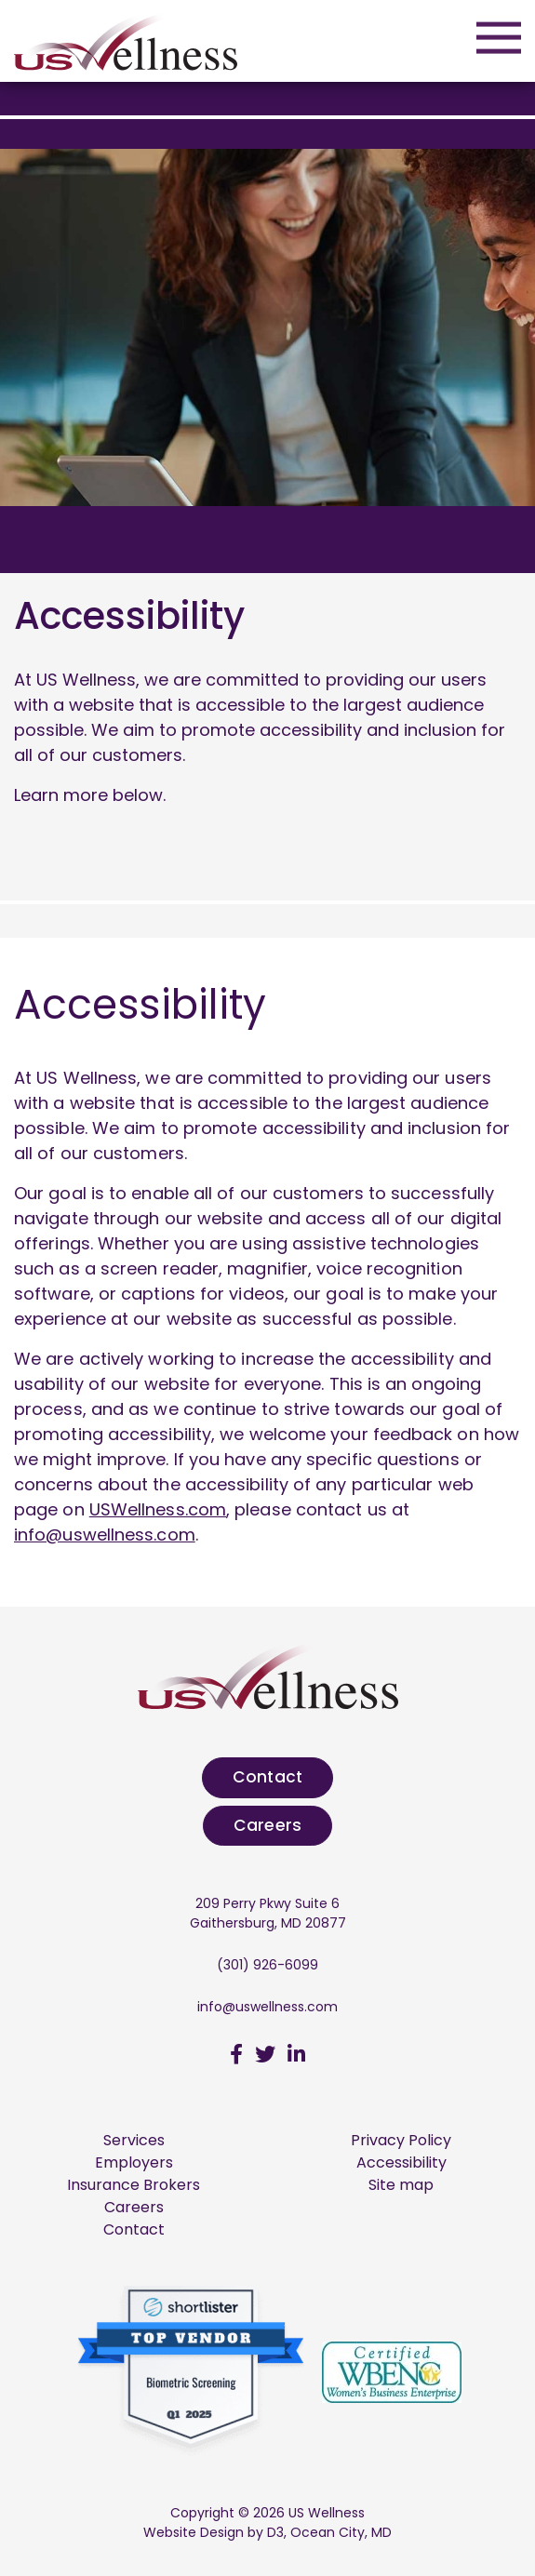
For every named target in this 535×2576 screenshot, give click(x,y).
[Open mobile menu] (498, 37)
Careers (267, 1825)
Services (134, 2140)
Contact (267, 1777)
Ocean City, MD (341, 2532)
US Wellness (326, 2512)
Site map (401, 2185)
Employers (134, 2162)
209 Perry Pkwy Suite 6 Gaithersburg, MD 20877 (268, 1913)
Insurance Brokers (133, 2185)
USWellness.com (157, 1509)
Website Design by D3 (213, 2532)
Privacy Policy (401, 2140)
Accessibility (401, 2162)
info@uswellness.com (104, 1534)
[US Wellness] (125, 39)
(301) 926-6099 (267, 1964)
